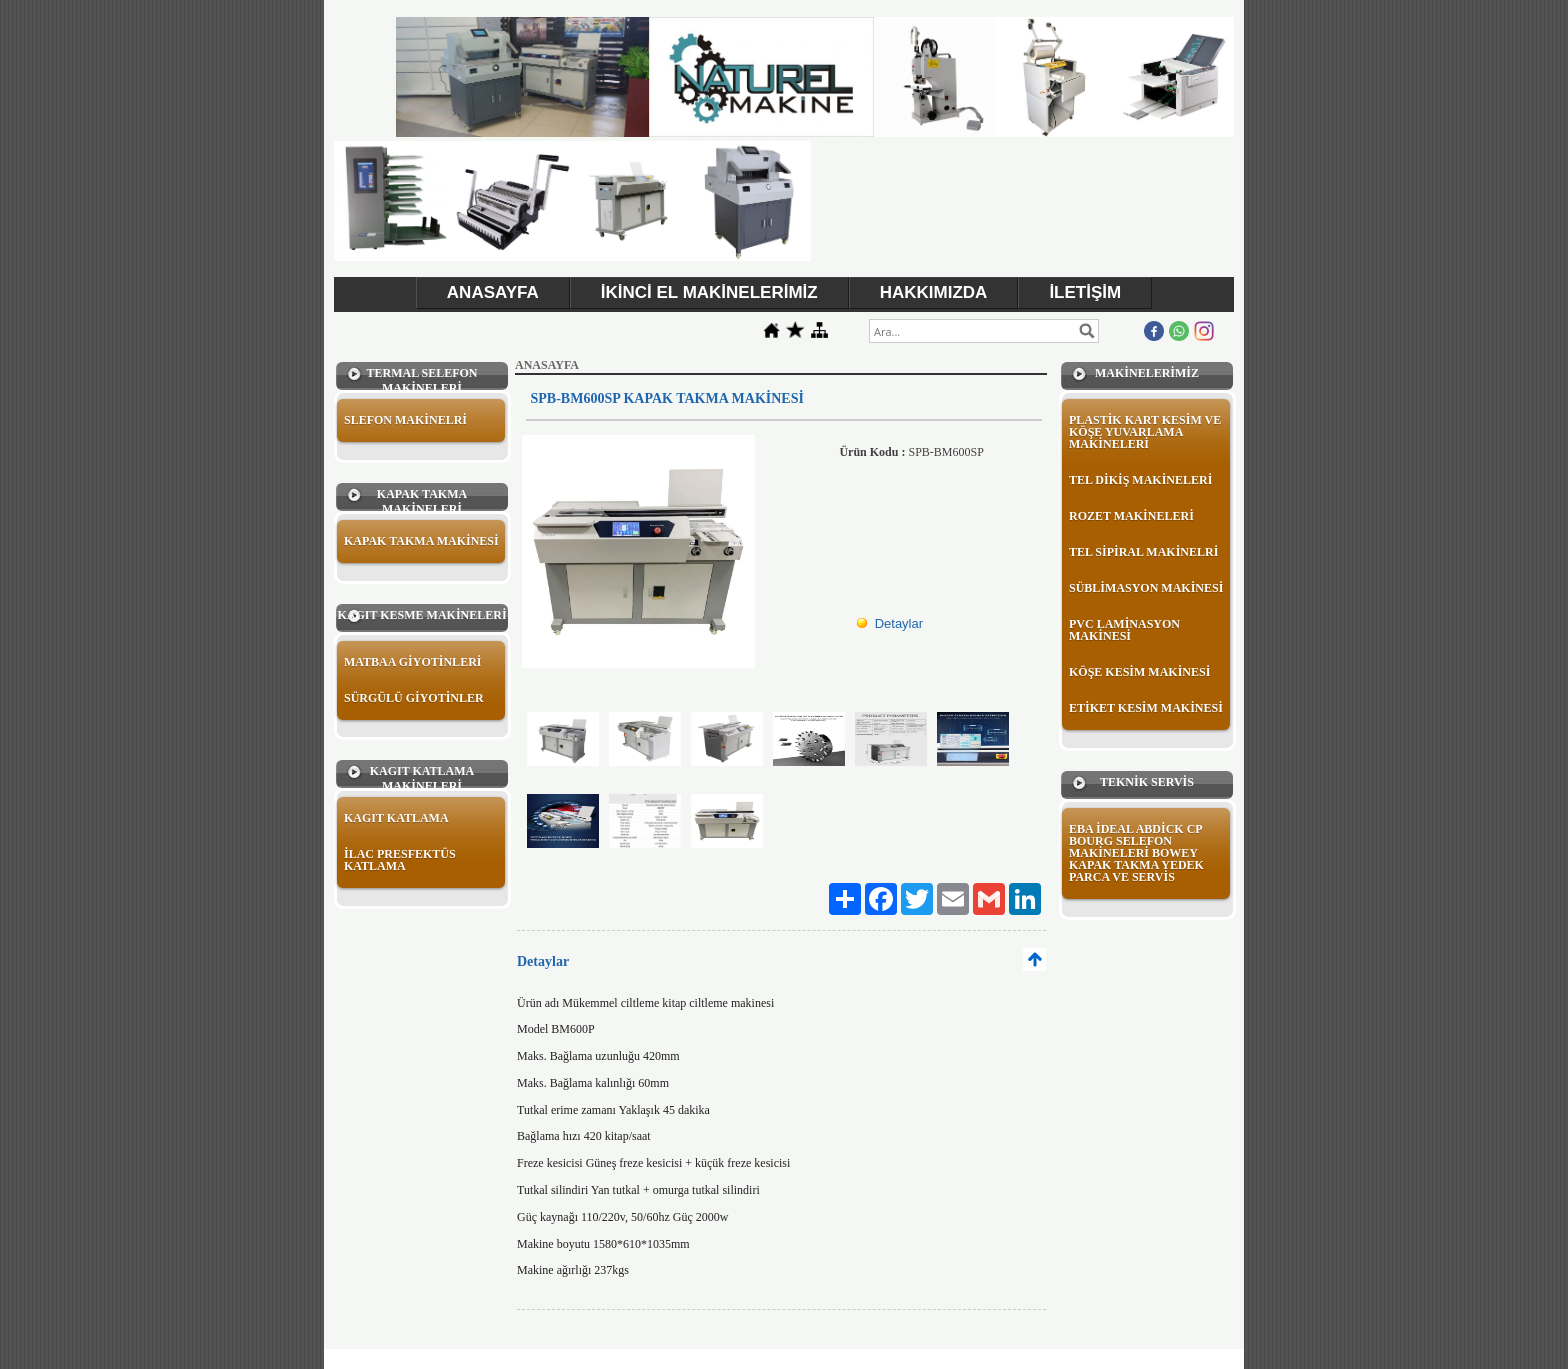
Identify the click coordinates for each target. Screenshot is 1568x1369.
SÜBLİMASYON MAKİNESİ (1146, 588)
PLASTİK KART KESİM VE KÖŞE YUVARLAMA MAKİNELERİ (1145, 432)
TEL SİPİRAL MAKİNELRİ (1143, 552)
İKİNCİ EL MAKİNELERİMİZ (709, 292)
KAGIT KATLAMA (396, 818)
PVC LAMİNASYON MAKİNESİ (1124, 630)
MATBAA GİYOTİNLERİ (412, 662)
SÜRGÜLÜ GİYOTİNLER (414, 698)
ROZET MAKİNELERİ (1131, 516)
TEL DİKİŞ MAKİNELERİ (1140, 480)
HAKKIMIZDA (934, 292)
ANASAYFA (493, 292)
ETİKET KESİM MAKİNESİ (1146, 708)
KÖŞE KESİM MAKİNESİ (1139, 672)
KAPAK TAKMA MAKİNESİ (421, 541)
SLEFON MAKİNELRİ (405, 420)
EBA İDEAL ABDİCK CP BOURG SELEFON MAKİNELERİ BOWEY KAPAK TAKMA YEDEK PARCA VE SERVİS (1136, 853)
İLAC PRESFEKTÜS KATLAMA (400, 860)
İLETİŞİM (1085, 292)
